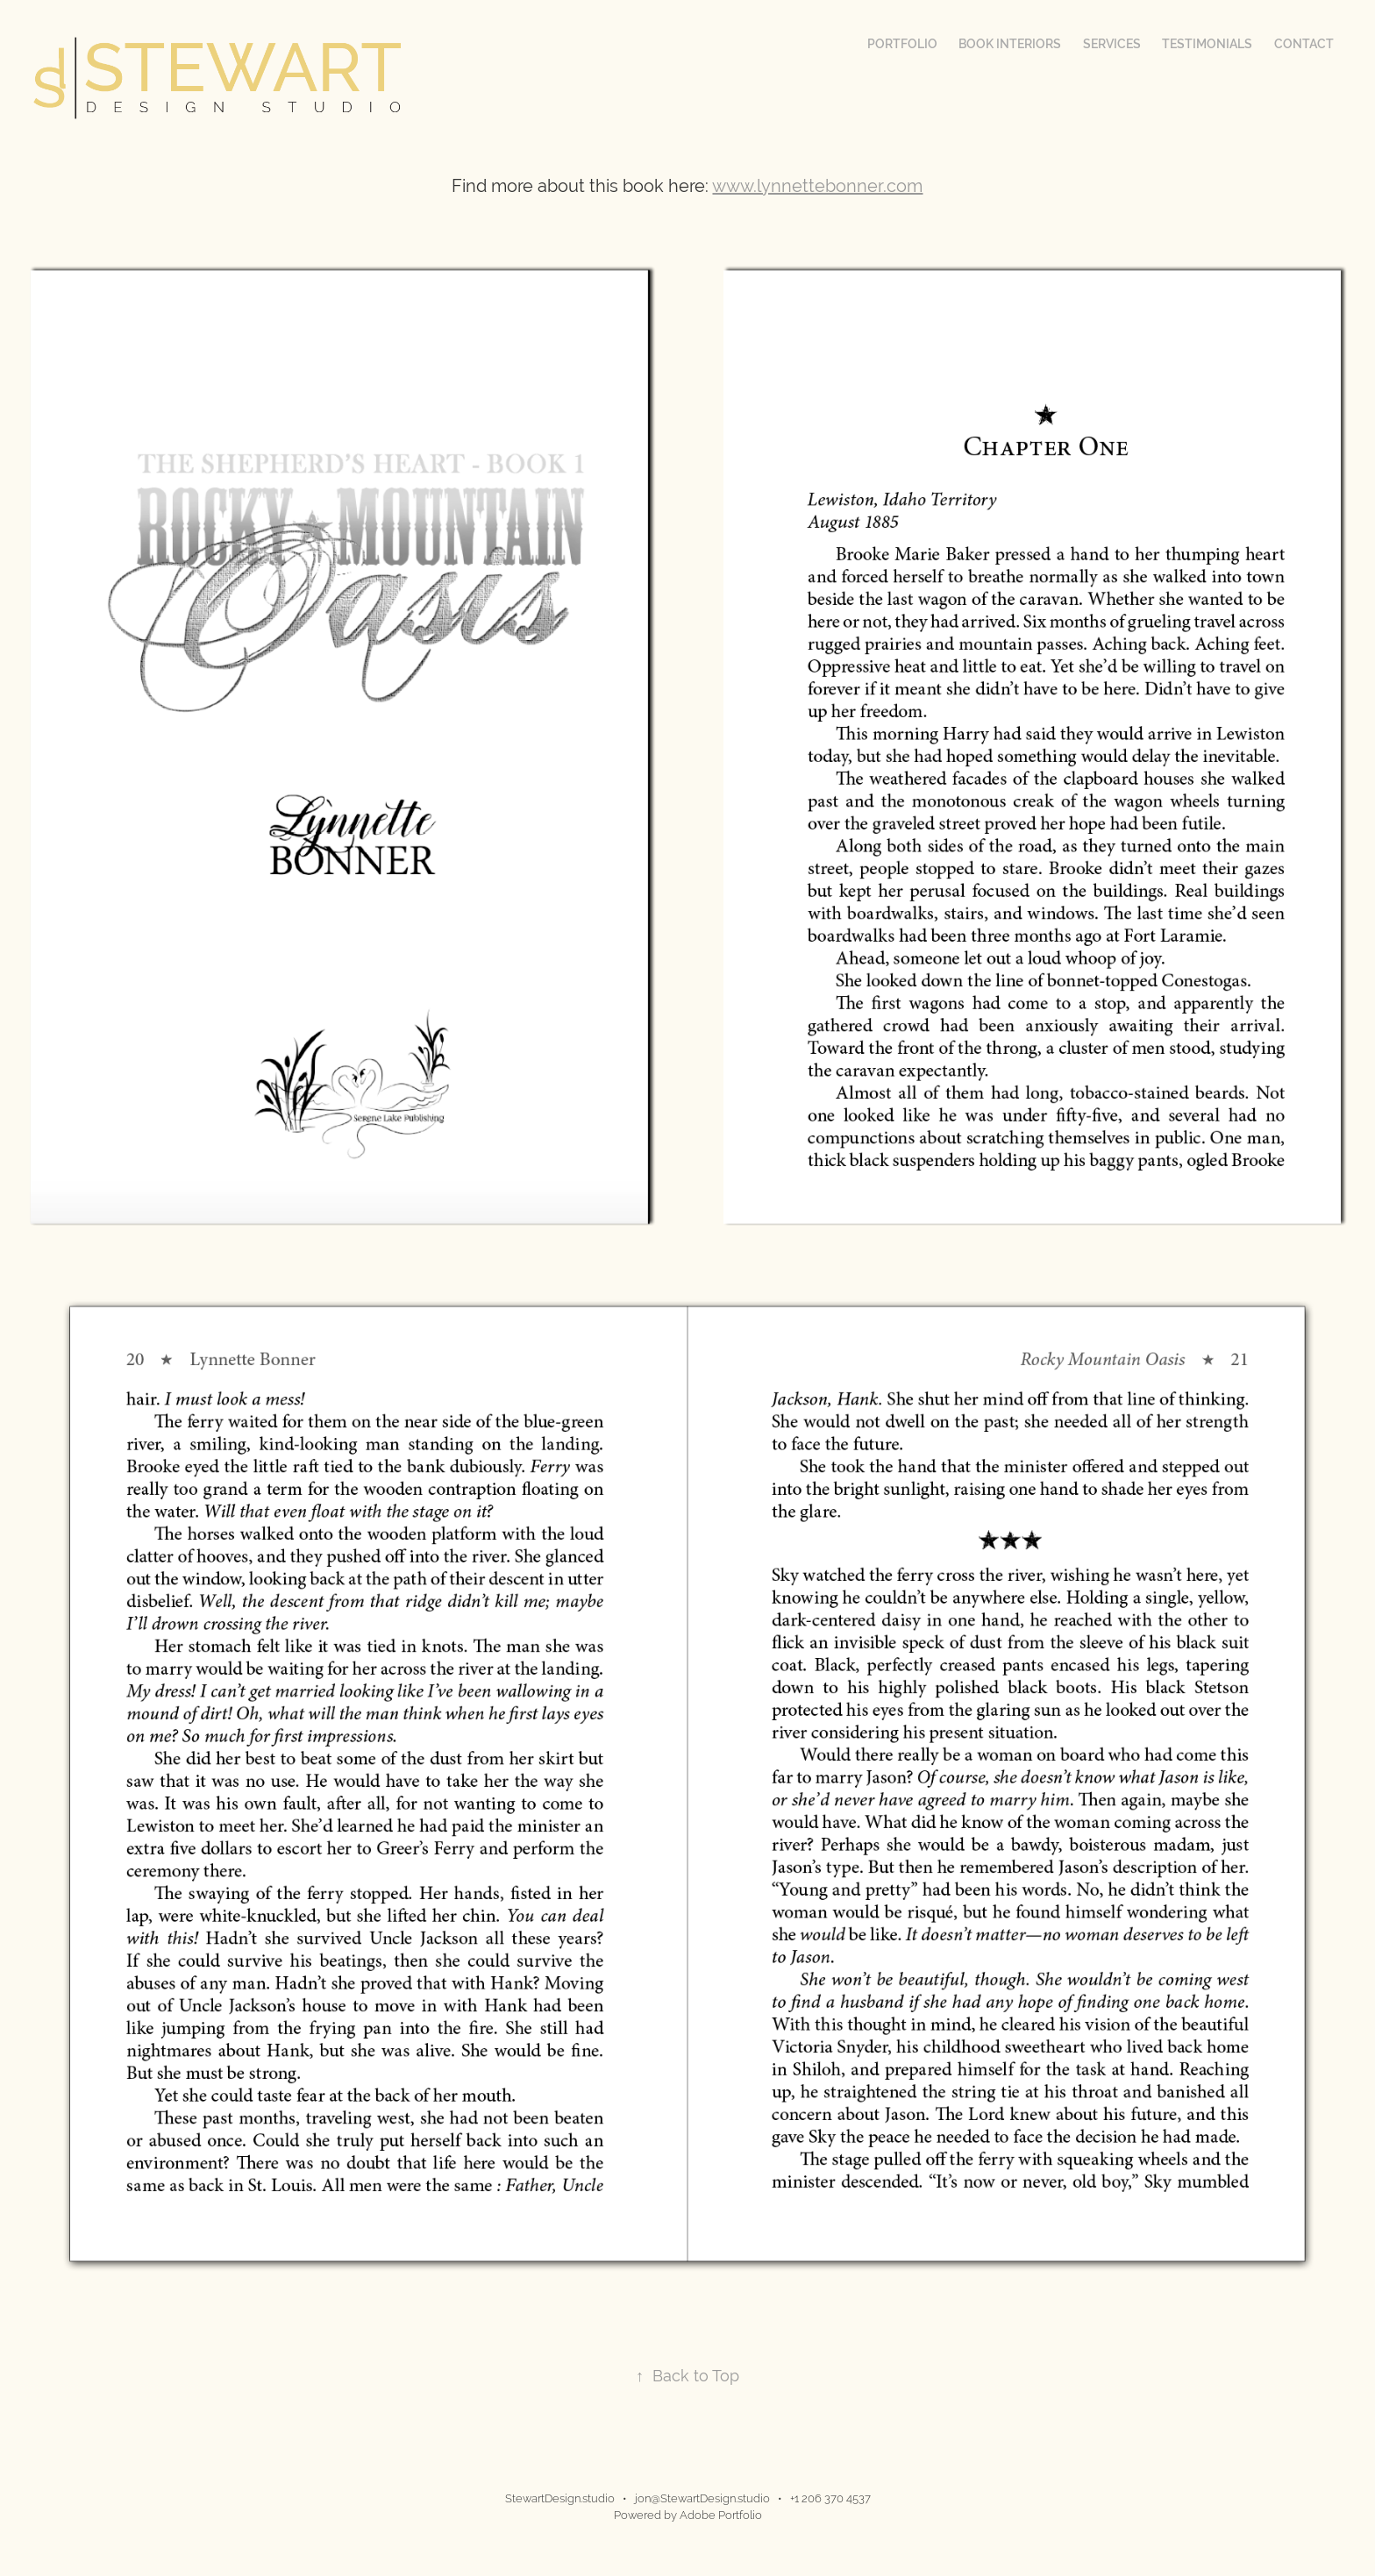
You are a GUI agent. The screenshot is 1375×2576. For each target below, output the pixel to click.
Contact (1304, 44)
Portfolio (902, 44)
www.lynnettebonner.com (817, 185)
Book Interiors (1009, 44)
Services (1112, 44)
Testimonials (1207, 44)
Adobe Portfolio (721, 2515)
